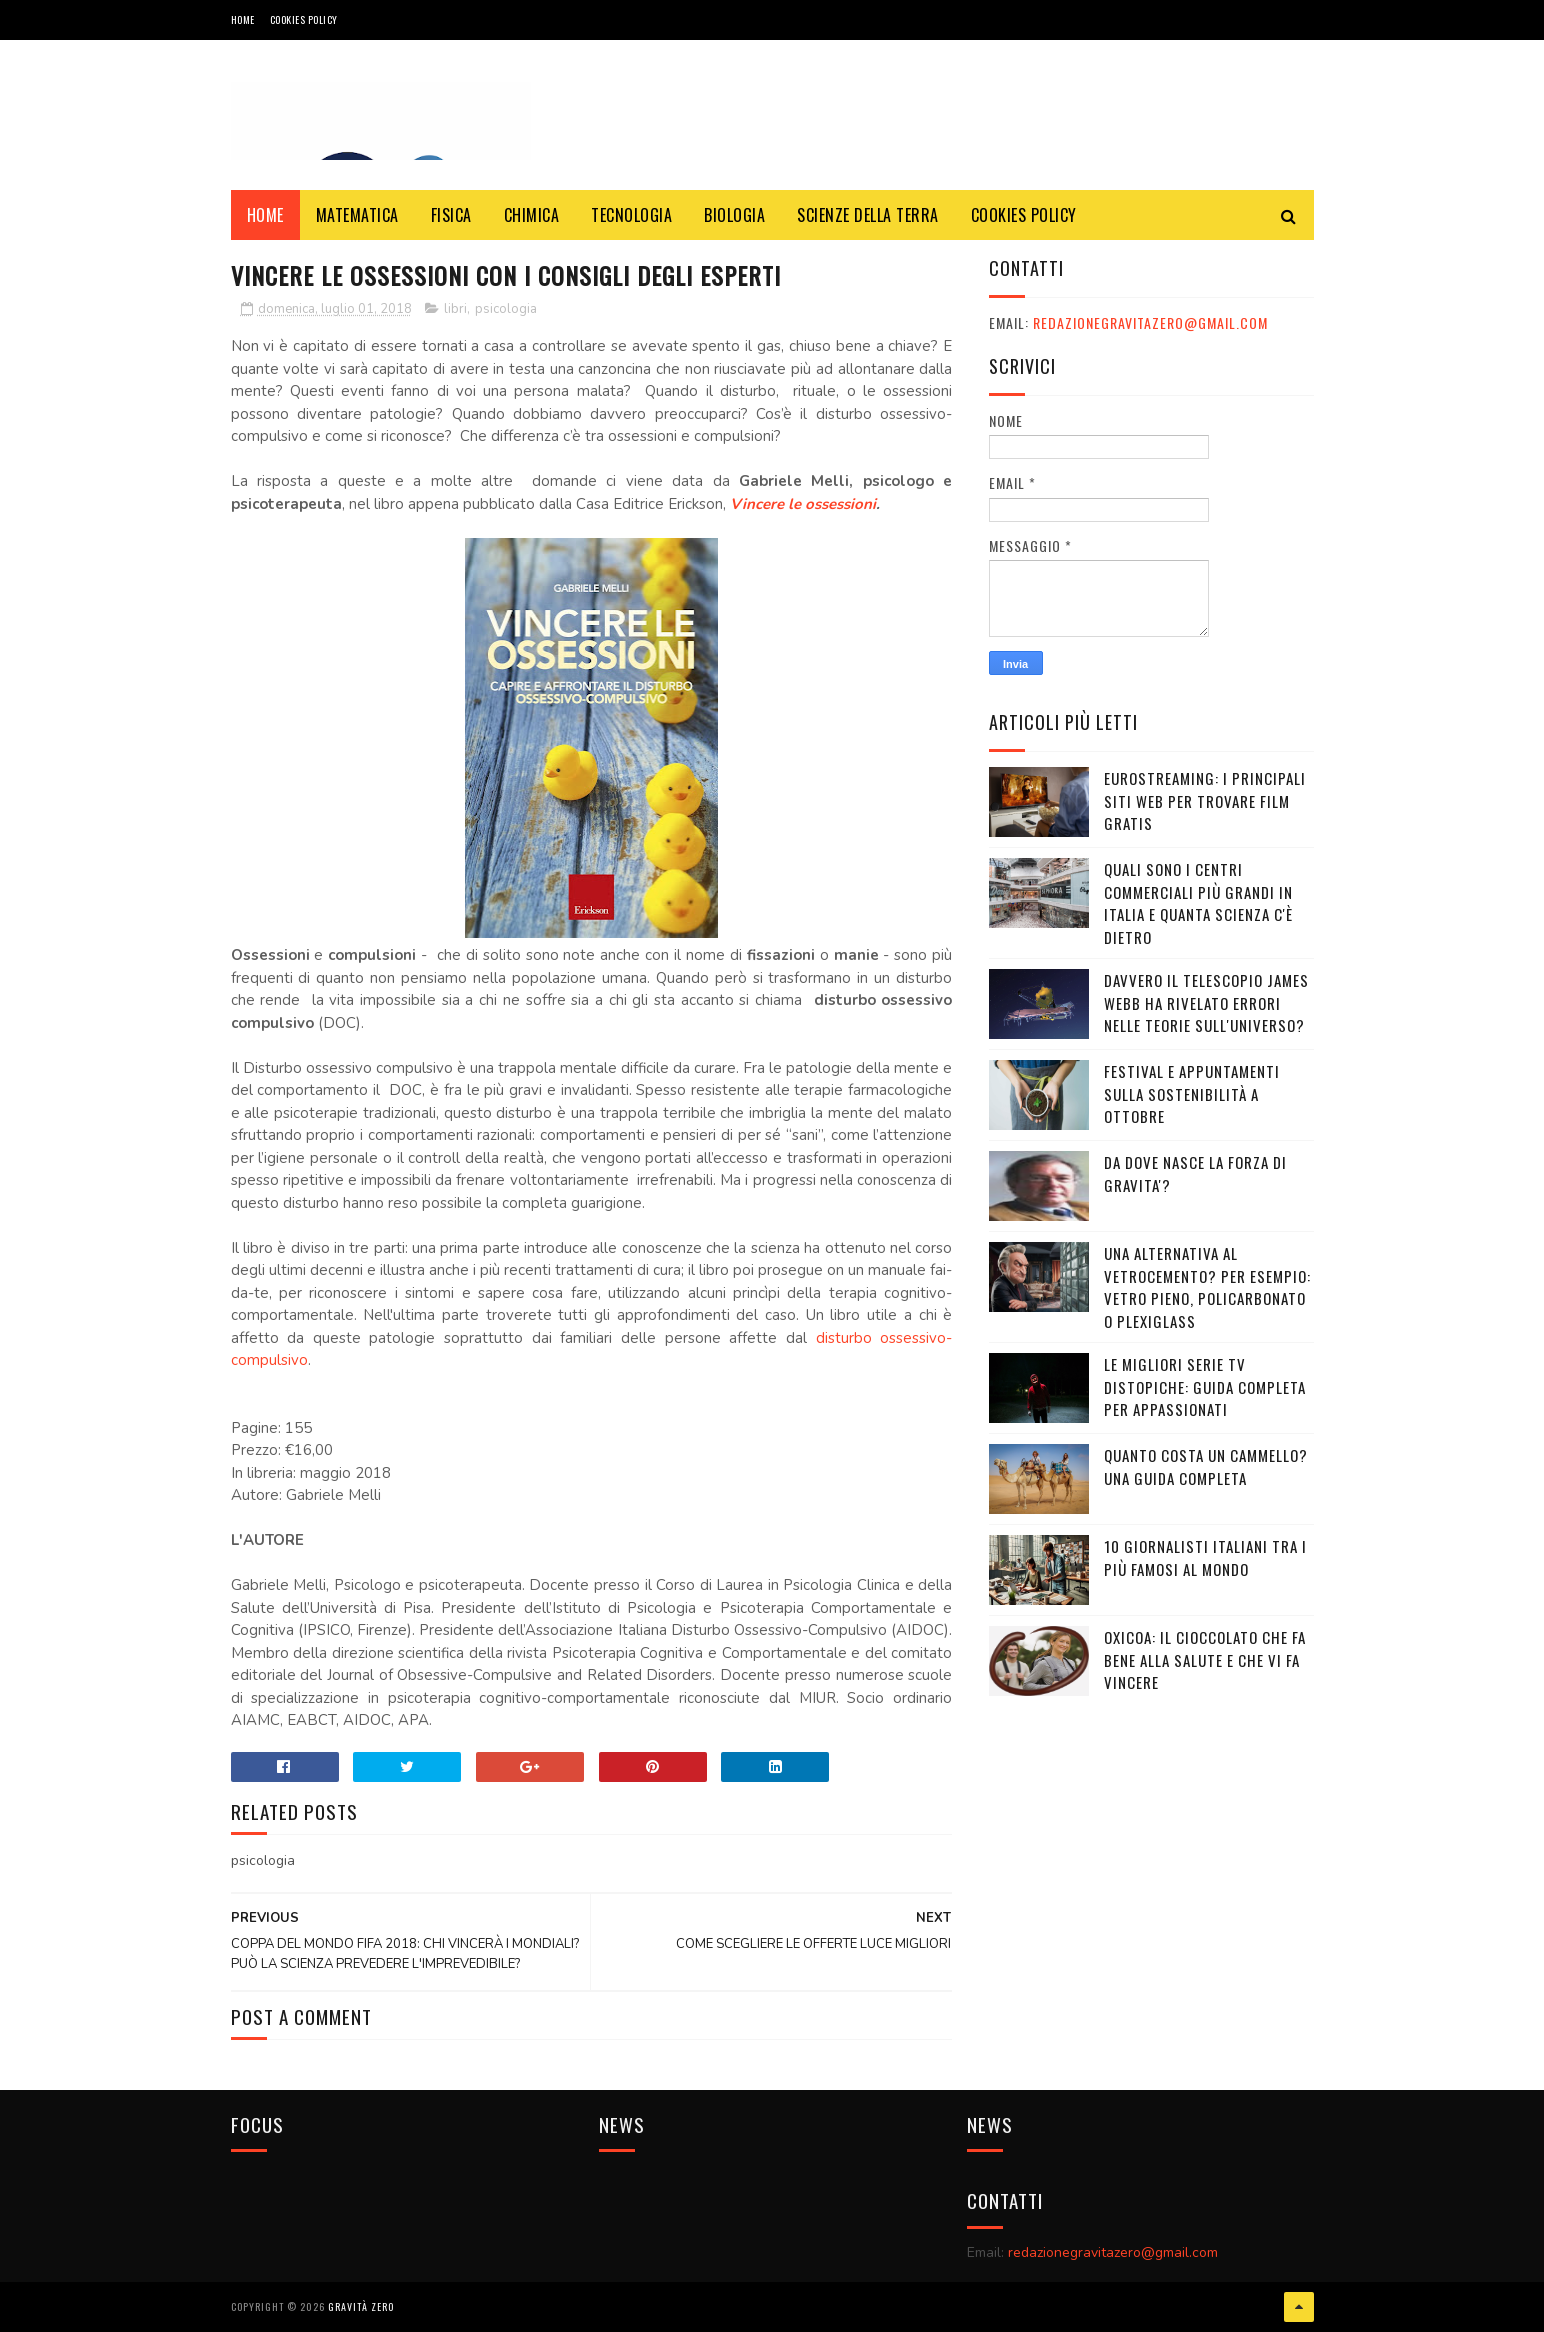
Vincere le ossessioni (803, 504)
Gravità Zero (361, 2306)
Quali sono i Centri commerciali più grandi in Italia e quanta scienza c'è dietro (1198, 903)
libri (455, 309)
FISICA (451, 215)
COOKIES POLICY (304, 19)
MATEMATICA (357, 215)
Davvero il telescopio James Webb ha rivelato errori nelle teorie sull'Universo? (1206, 1002)
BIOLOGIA (734, 215)
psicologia (506, 309)
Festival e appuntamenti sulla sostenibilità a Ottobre (1192, 1093)
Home (243, 19)
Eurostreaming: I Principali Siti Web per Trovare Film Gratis (1205, 800)
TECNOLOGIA (631, 215)
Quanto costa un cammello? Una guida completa (1206, 1466)
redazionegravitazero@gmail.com (1150, 322)
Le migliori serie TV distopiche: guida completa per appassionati (1205, 1386)
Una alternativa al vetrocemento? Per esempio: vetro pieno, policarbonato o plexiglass (1207, 1287)
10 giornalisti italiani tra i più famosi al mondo (1205, 1557)
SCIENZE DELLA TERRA (868, 215)
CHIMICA (532, 215)
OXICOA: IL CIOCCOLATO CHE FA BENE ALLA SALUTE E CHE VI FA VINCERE (1205, 1659)
